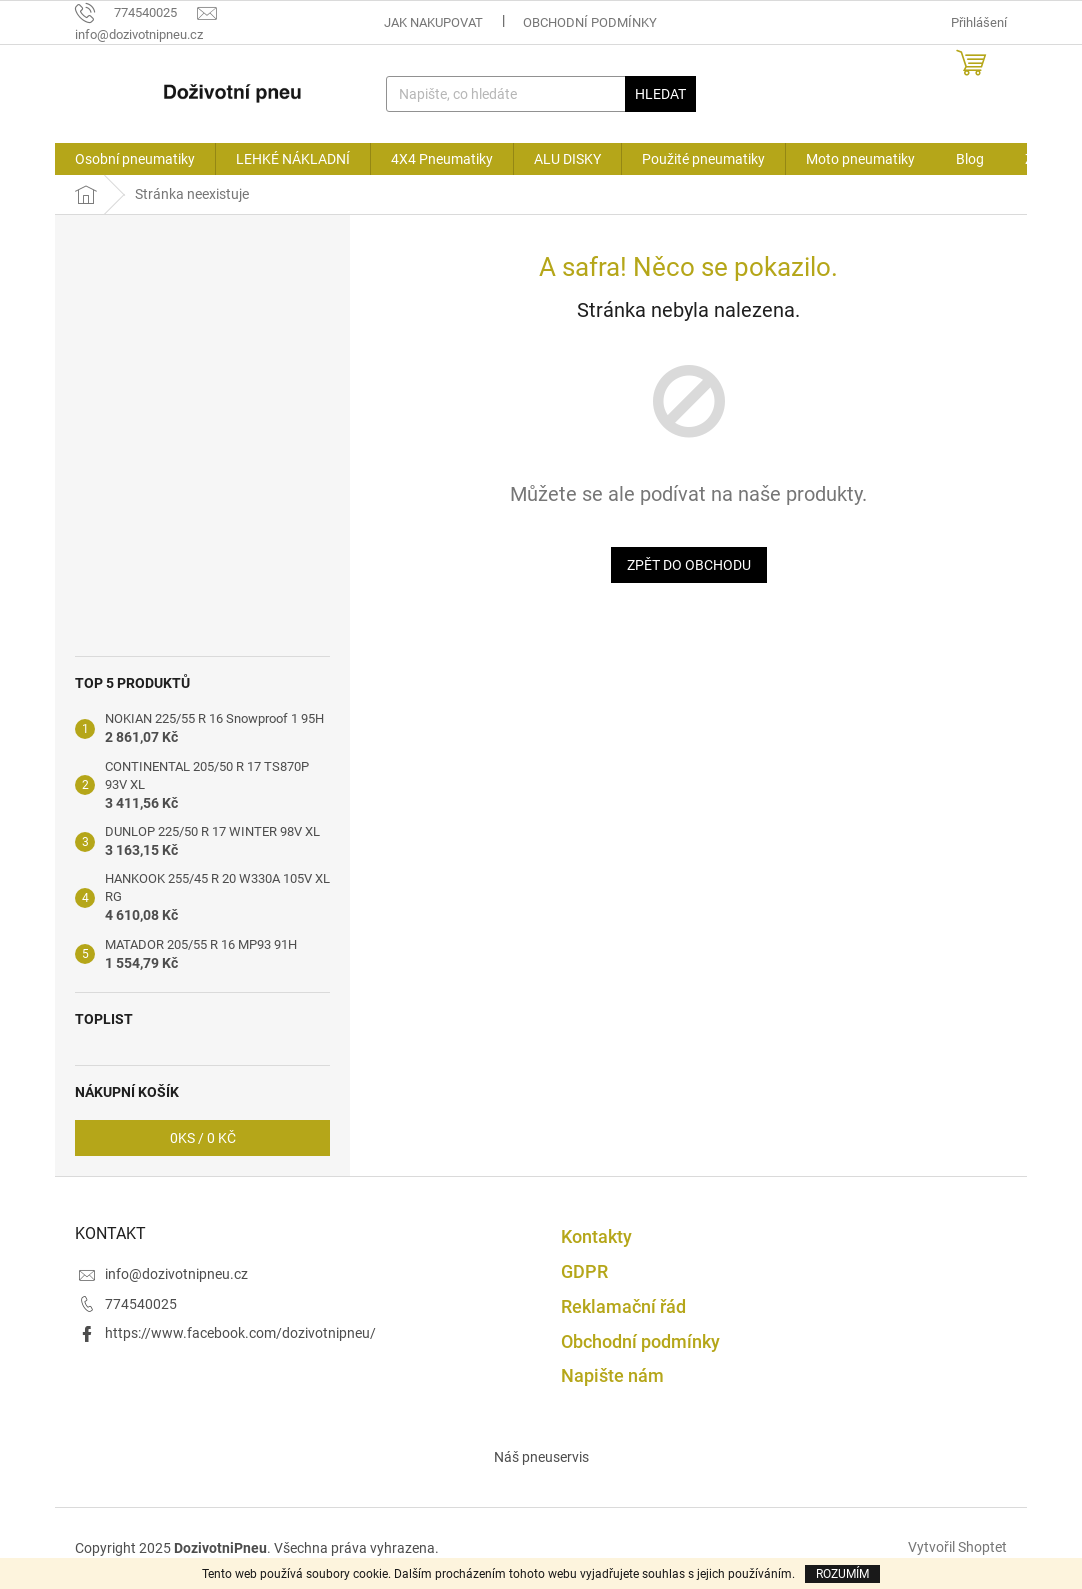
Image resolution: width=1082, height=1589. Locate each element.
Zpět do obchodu (689, 565)
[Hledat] (541, 94)
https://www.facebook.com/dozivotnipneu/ (240, 1333)
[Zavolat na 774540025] (136, 12)
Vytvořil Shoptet (957, 1547)
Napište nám (612, 1375)
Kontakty (596, 1236)
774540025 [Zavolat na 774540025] (141, 1304)
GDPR (584, 1271)
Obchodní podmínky (590, 22)
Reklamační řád (623, 1306)
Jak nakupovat (433, 22)
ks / (203, 1138)
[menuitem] (135, 159)
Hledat (660, 94)
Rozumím (842, 1574)
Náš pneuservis (541, 1457)
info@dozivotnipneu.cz (176, 1274)
